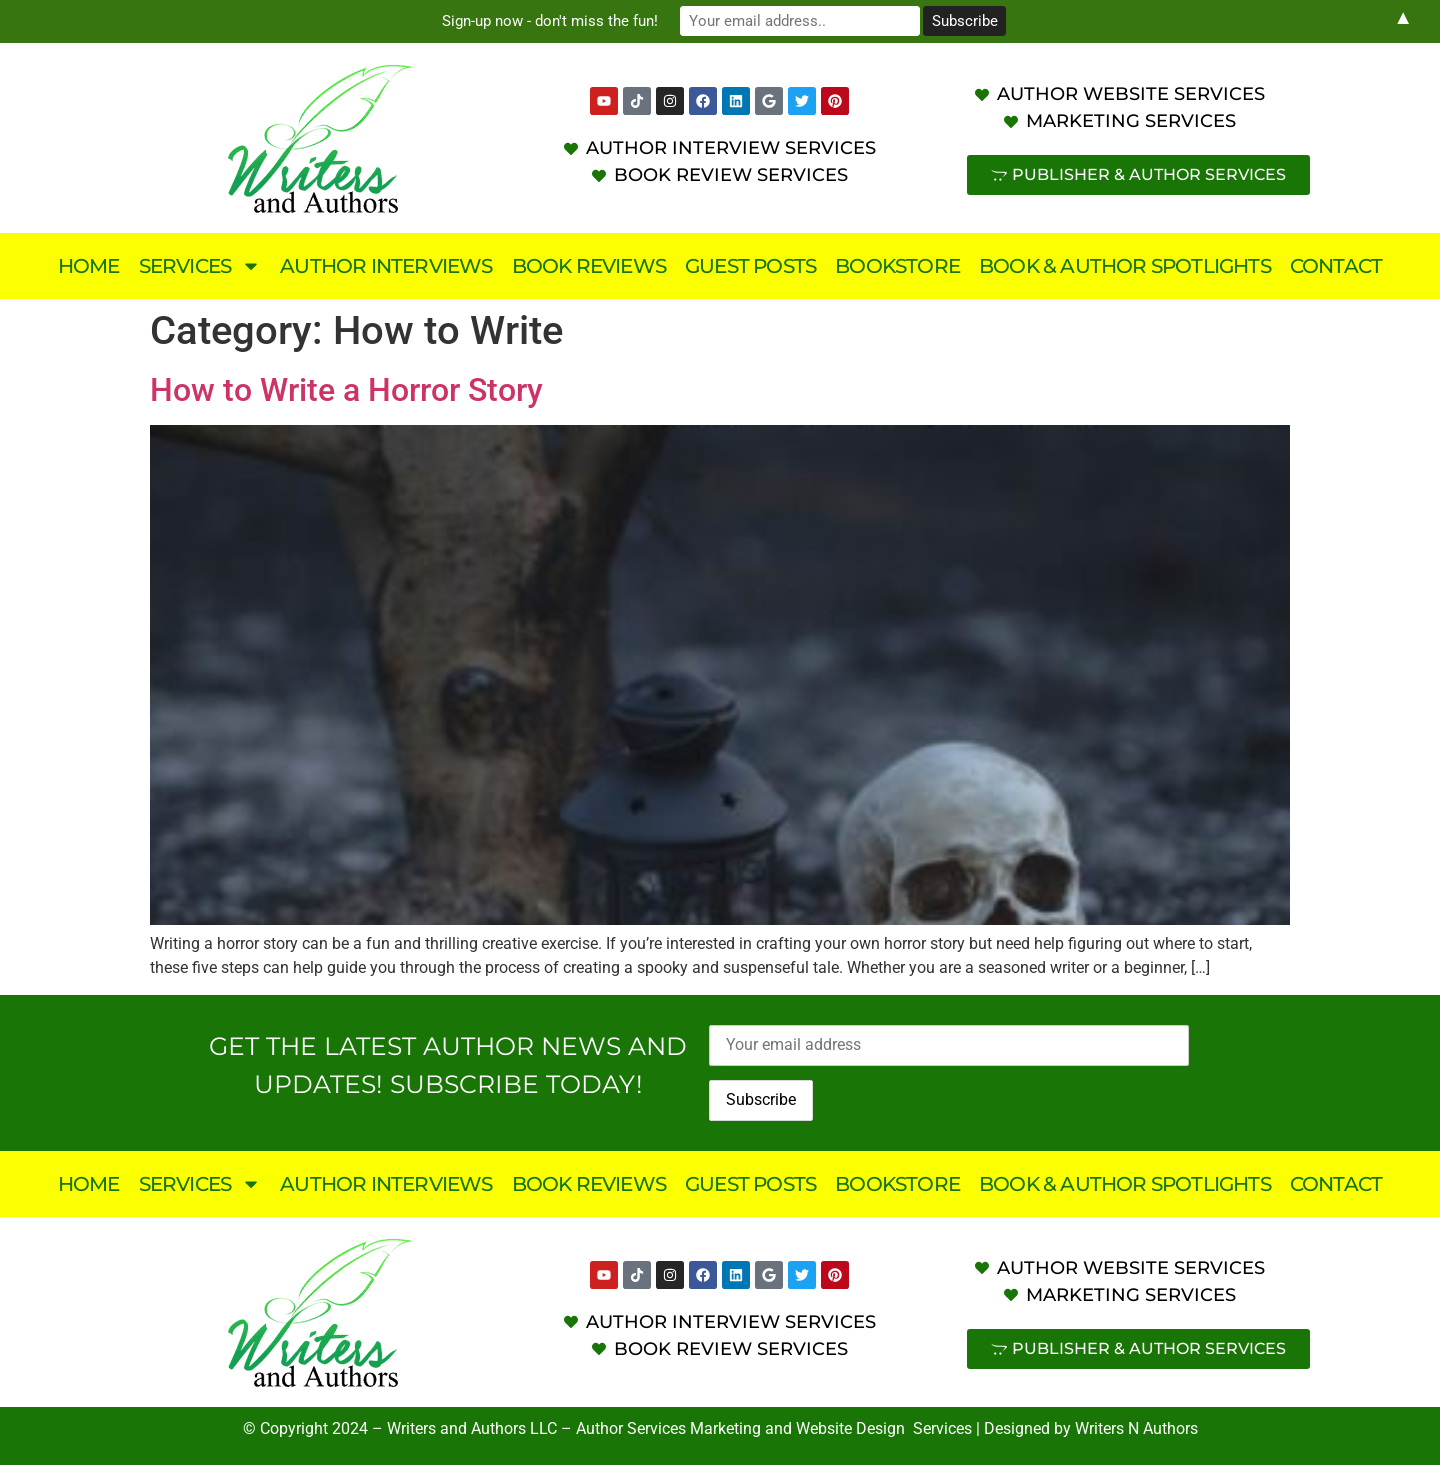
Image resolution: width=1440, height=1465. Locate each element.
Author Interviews (386, 266)
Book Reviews (589, 266)
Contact (1336, 266)
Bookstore (897, 266)
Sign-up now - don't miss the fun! (550, 21)
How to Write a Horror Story (346, 390)
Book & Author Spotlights (1125, 266)
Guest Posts (750, 266)
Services (200, 266)
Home (89, 266)
